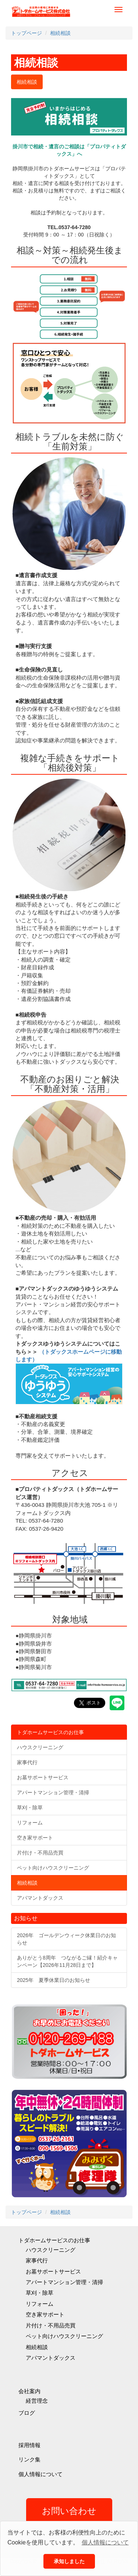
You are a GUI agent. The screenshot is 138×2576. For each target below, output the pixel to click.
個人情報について (40, 2474)
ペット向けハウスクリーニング (64, 2336)
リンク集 (29, 2459)
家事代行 (37, 2260)
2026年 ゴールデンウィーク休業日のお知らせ (66, 1939)
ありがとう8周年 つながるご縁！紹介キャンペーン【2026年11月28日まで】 (67, 1961)
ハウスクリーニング (50, 2250)
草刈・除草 (39, 2293)
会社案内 (29, 2391)
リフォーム (39, 2304)
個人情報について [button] (105, 2542)
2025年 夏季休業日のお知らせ (53, 1980)
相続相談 (37, 2347)
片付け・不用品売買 (50, 2325)
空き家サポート (45, 2314)
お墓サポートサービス (53, 2271)
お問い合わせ (69, 2511)
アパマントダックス (50, 2358)
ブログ (26, 2413)
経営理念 (37, 2401)
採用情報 (29, 2445)
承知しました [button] (69, 2561)
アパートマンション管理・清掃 (64, 2282)
